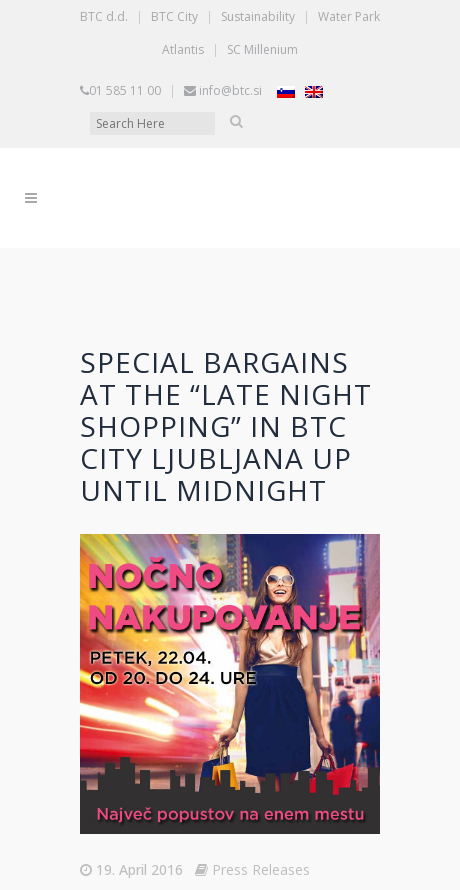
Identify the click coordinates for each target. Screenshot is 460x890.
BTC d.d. (104, 16)
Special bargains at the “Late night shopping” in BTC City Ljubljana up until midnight (226, 426)
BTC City (174, 16)
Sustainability (258, 16)
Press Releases (261, 869)
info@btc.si (230, 90)
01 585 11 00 (125, 90)
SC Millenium (262, 49)
